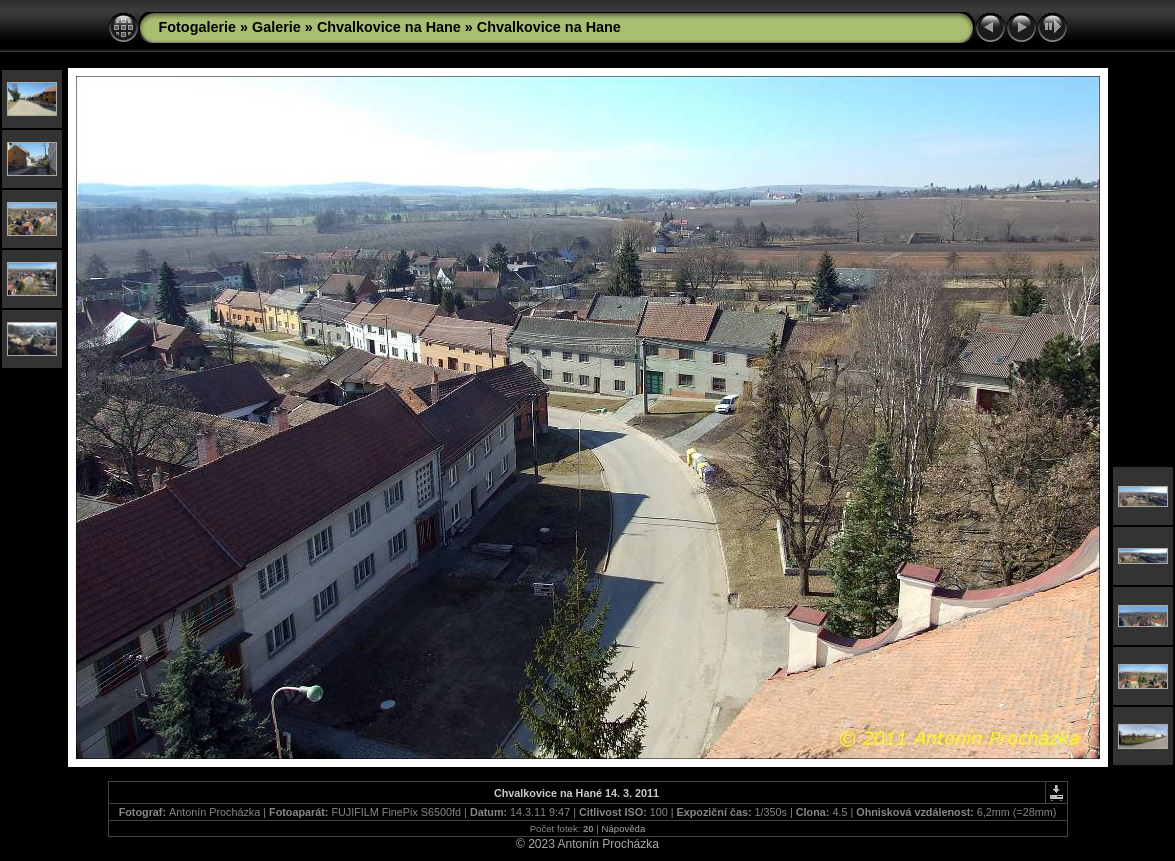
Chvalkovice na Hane (389, 27)
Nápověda (624, 828)
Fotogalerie (198, 27)
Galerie (276, 27)
